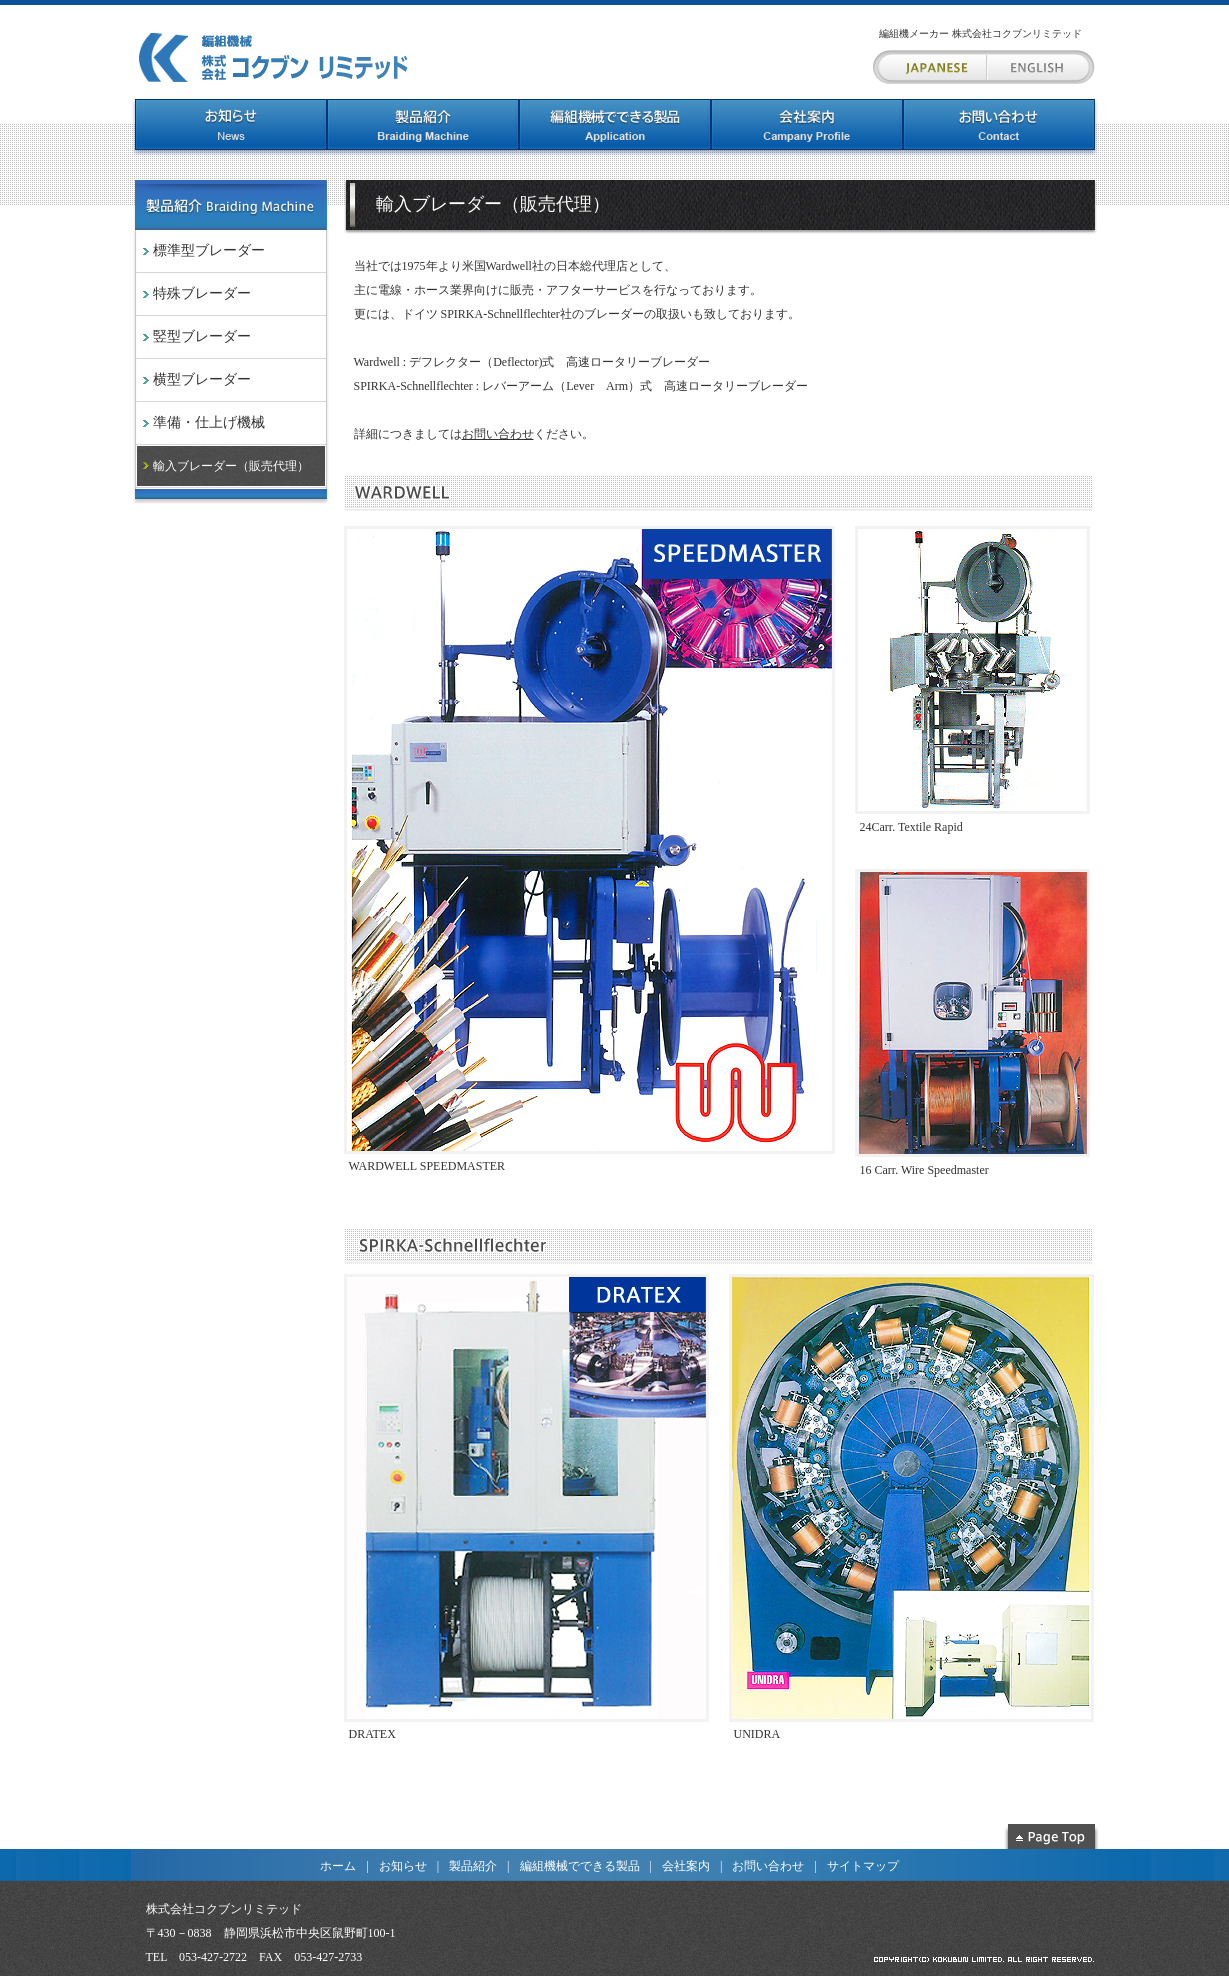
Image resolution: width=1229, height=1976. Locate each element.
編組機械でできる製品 (580, 1866)
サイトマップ (863, 1866)
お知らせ (403, 1866)
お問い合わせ (498, 434)
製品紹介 (473, 1866)
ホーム (338, 1866)
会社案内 (686, 1866)
